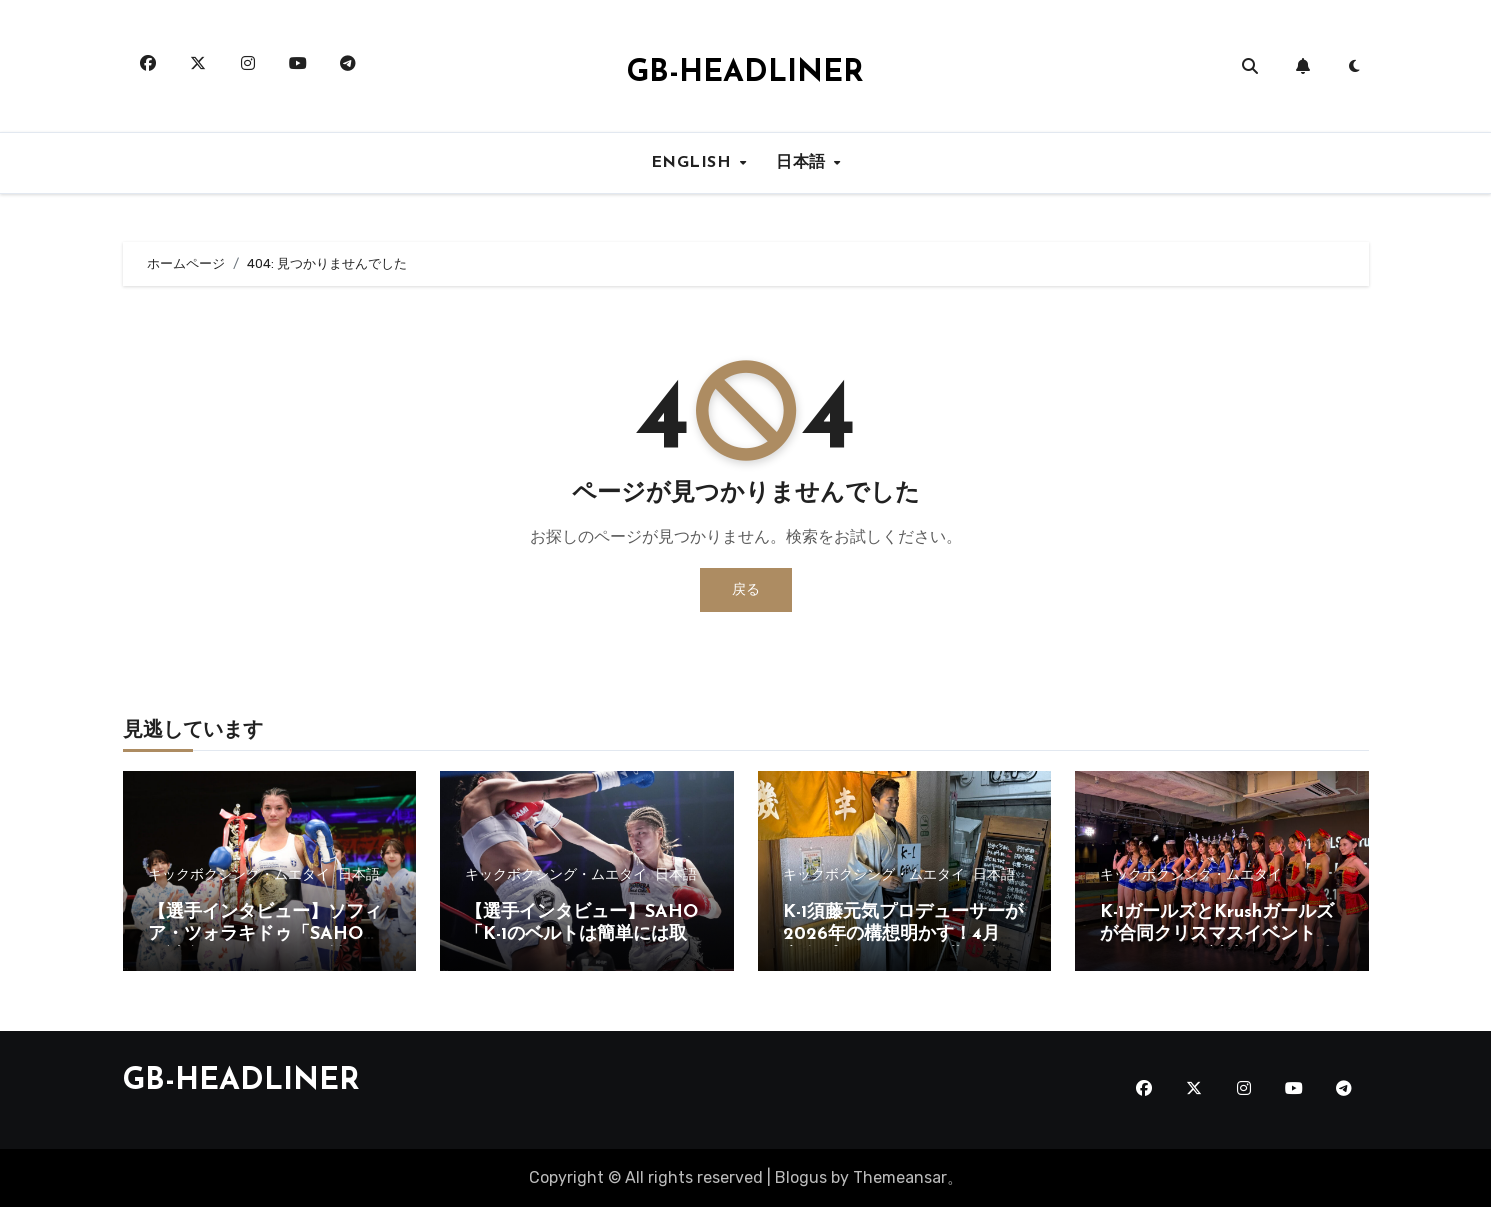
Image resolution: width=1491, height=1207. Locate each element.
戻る (746, 589)
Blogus (801, 1177)
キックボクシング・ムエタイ (239, 875)
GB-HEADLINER (745, 73)
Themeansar (900, 1177)
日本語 (803, 163)
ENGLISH (694, 163)
